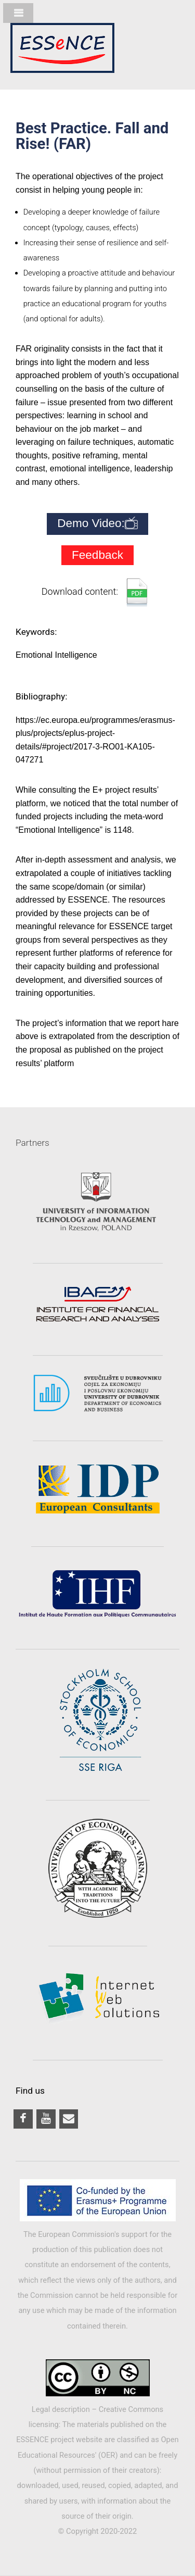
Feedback (97, 554)
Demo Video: (97, 524)
